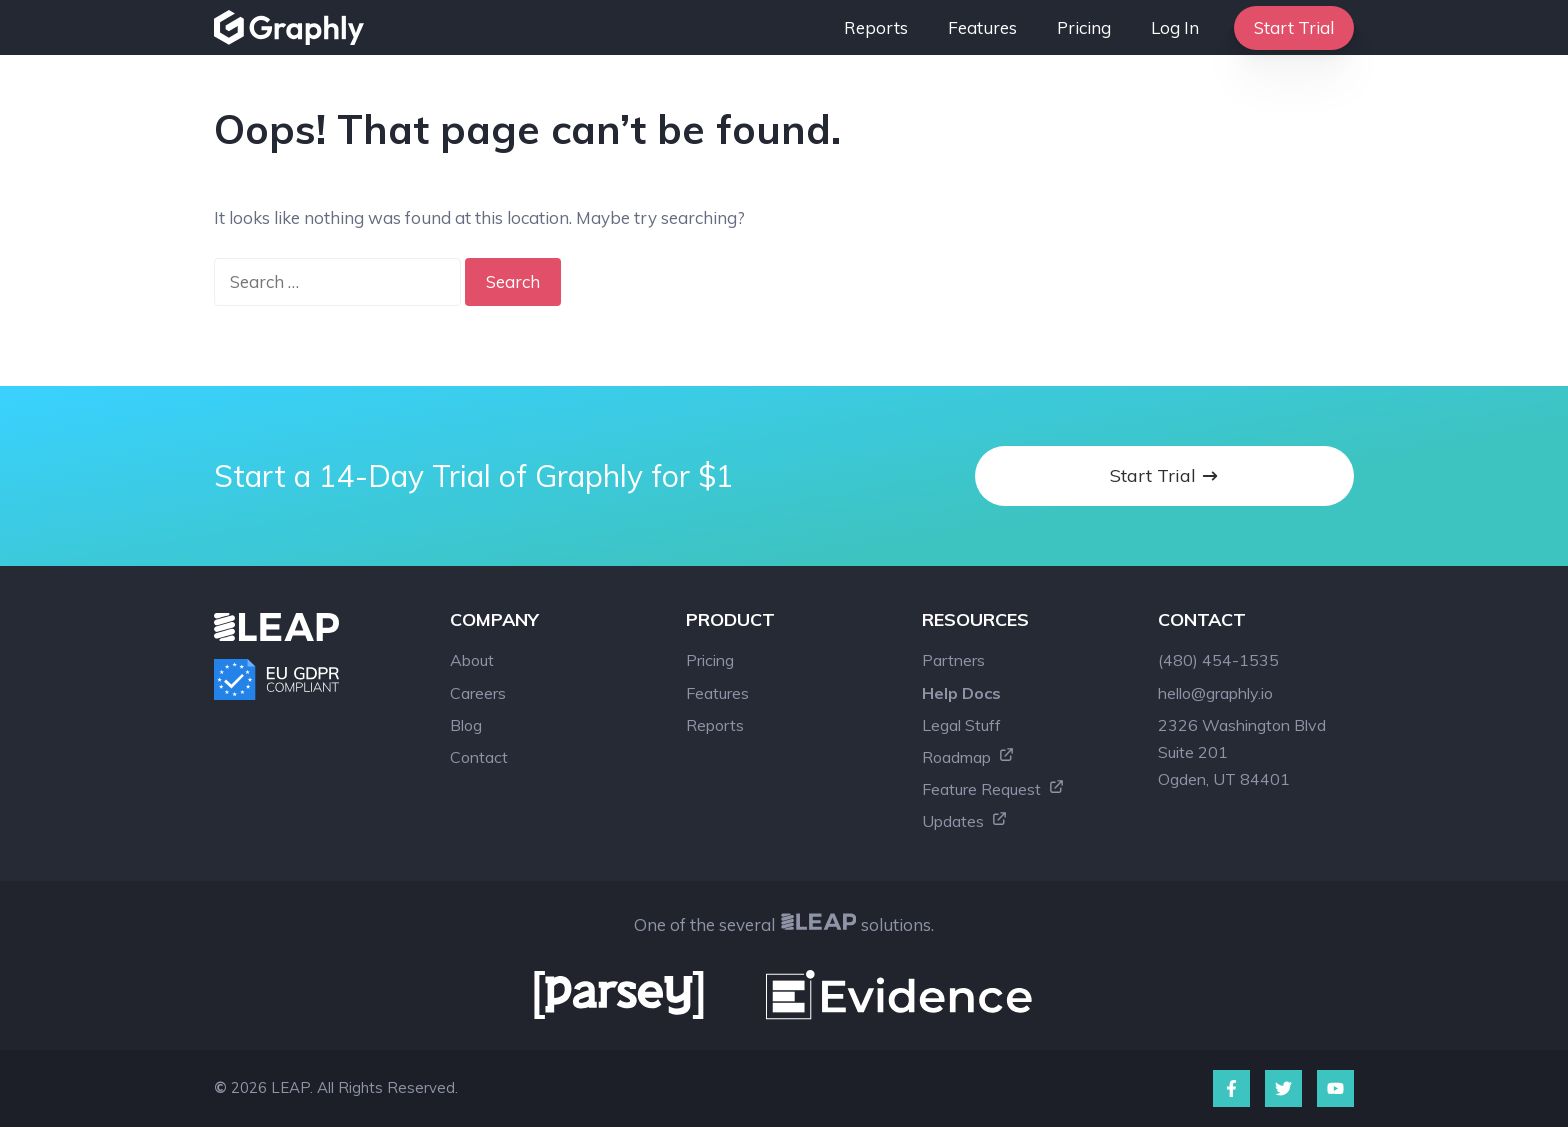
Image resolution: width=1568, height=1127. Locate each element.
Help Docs (961, 693)
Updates (965, 821)
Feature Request (993, 789)
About (472, 660)
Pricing (1084, 27)
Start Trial (1294, 27)
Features (982, 27)
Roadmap (968, 757)
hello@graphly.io (1215, 693)
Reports (876, 27)
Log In (1175, 27)
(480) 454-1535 (1218, 660)
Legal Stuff (961, 725)
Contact (479, 757)
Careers (478, 693)
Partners (953, 660)
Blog (466, 725)
